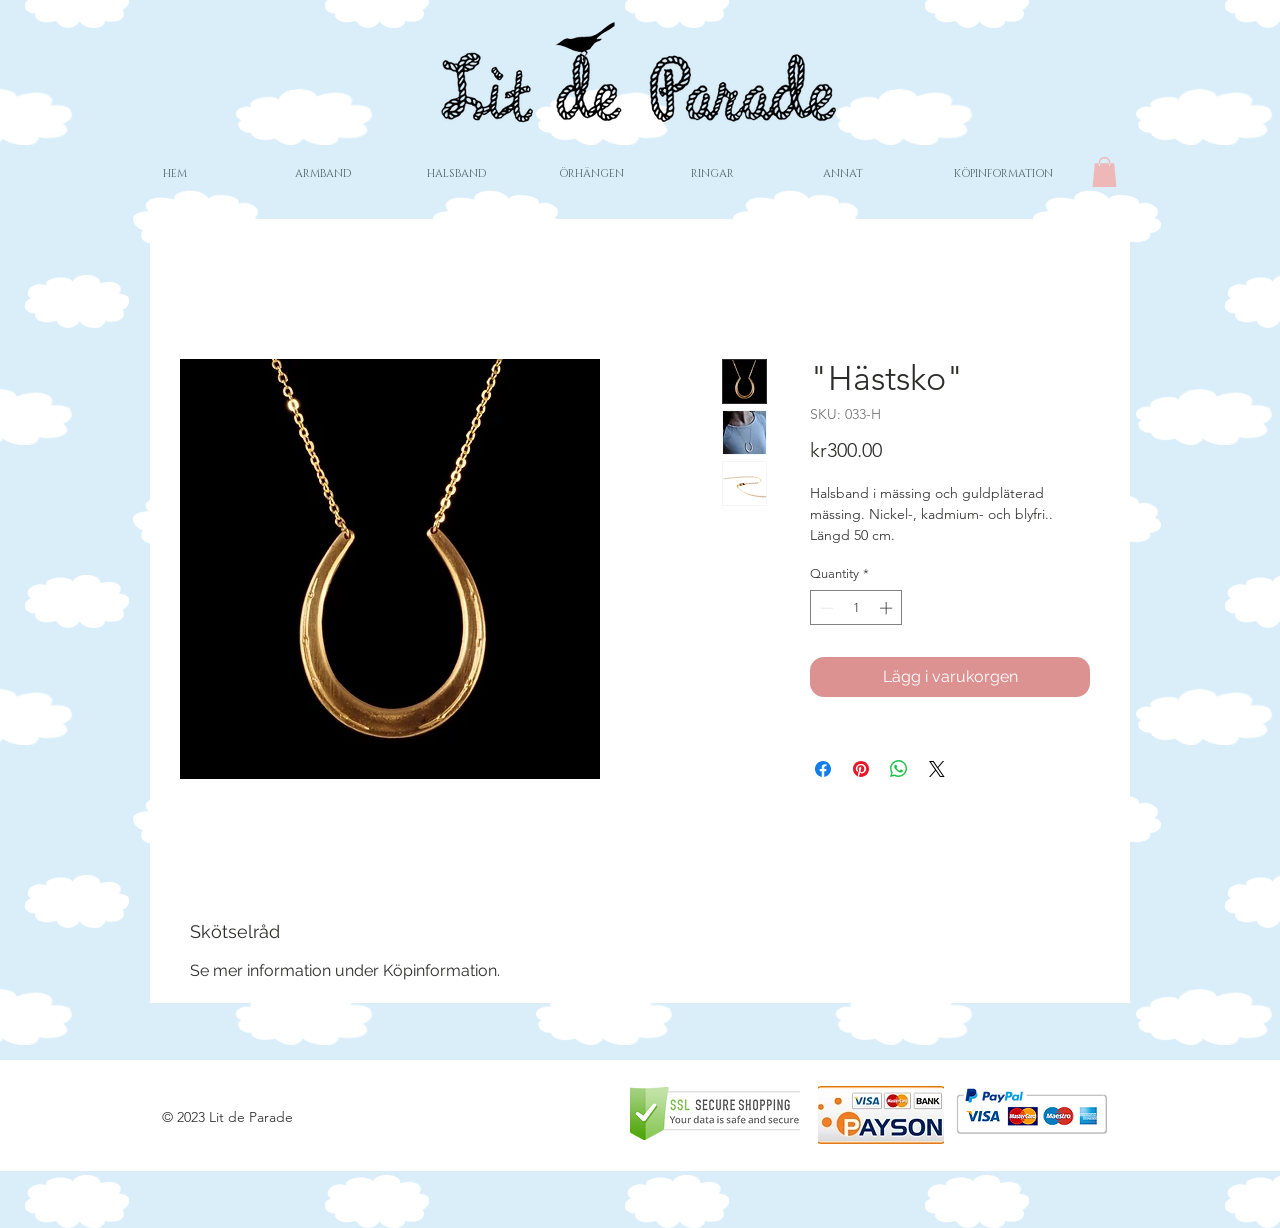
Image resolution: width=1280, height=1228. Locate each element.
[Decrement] (825, 608)
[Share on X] (937, 769)
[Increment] (888, 608)
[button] (1104, 172)
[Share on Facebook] (823, 769)
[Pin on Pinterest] (861, 769)
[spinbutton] (856, 608)
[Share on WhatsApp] (899, 769)
